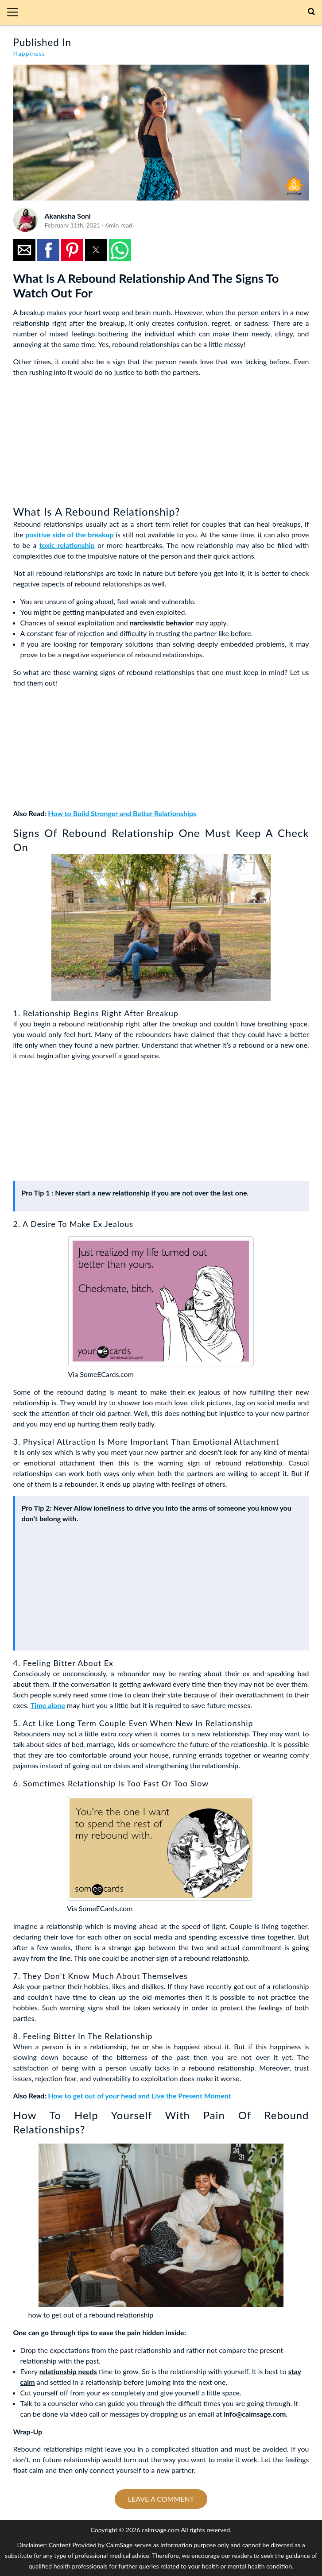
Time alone (48, 1705)
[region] (79, 439)
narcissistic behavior (162, 622)
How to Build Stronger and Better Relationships (122, 813)
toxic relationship (67, 545)
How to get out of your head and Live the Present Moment (139, 2095)
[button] (16, 12)
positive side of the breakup (69, 534)
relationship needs (68, 2371)
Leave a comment (161, 2499)
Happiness (29, 53)
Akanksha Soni (68, 216)
